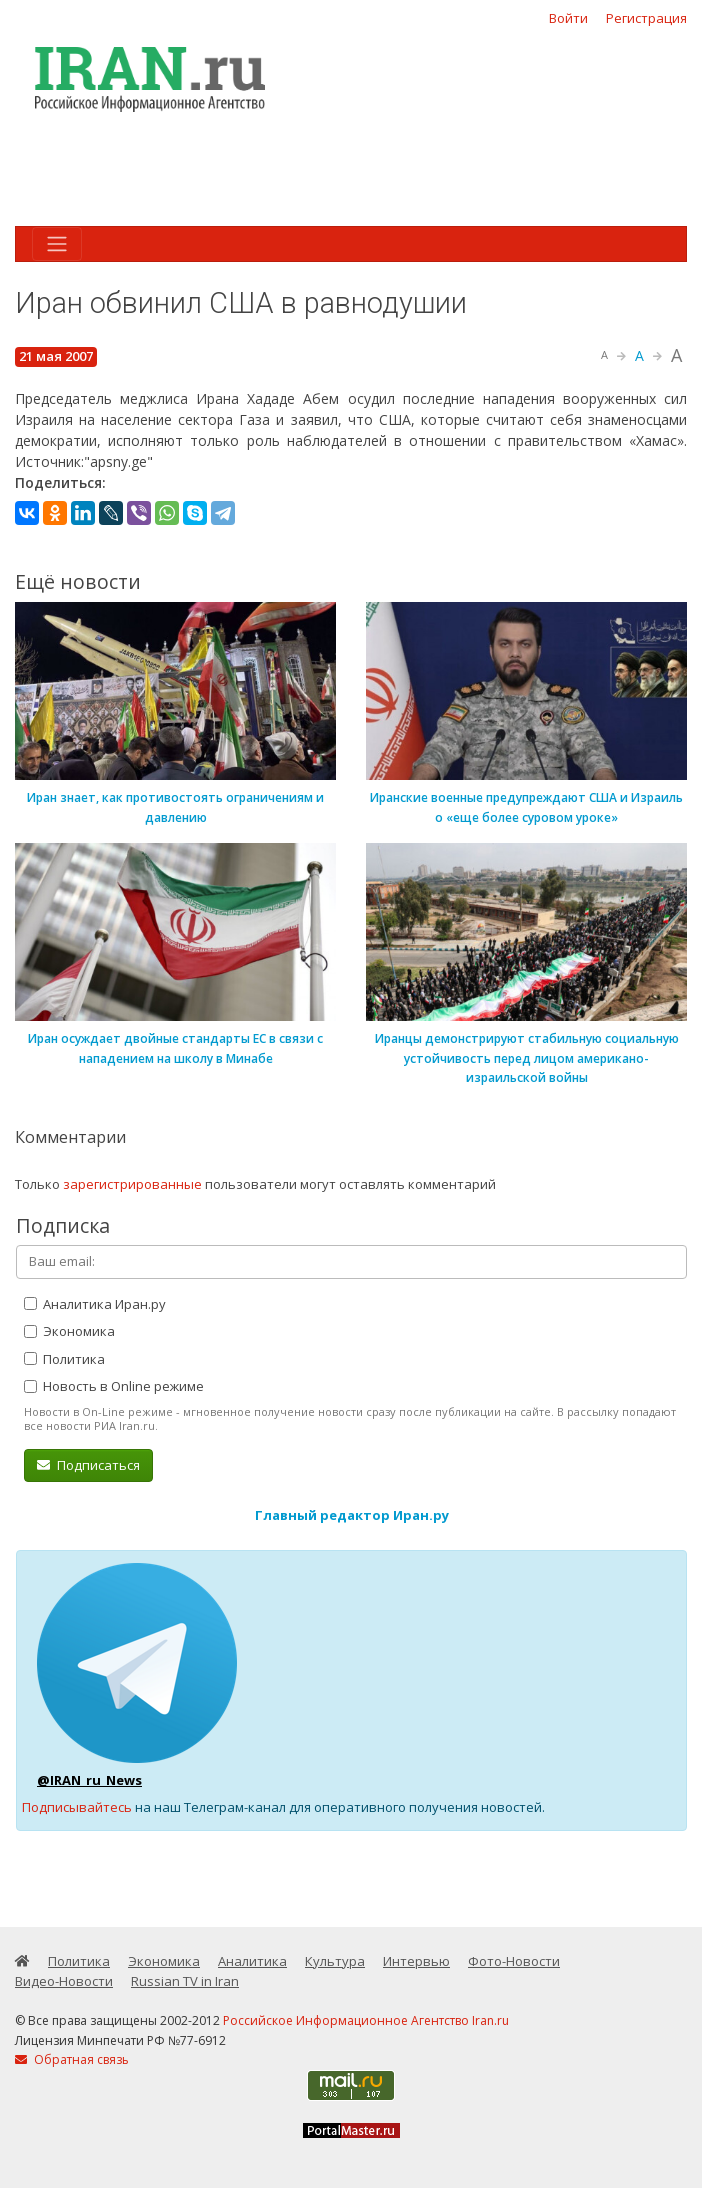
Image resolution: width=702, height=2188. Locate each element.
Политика (64, 1359)
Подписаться (88, 1465)
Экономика (69, 1331)
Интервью (416, 1961)
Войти (568, 18)
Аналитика (252, 1961)
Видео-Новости (64, 1981)
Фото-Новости (514, 1961)
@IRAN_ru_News (89, 1780)
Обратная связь (72, 2059)
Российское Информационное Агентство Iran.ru (366, 2020)
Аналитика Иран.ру (95, 1304)
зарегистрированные (132, 1184)
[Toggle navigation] (57, 244)
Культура (335, 1961)
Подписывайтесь (77, 1807)
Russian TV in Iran (185, 1981)
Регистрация (646, 18)
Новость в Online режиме (114, 1386)
